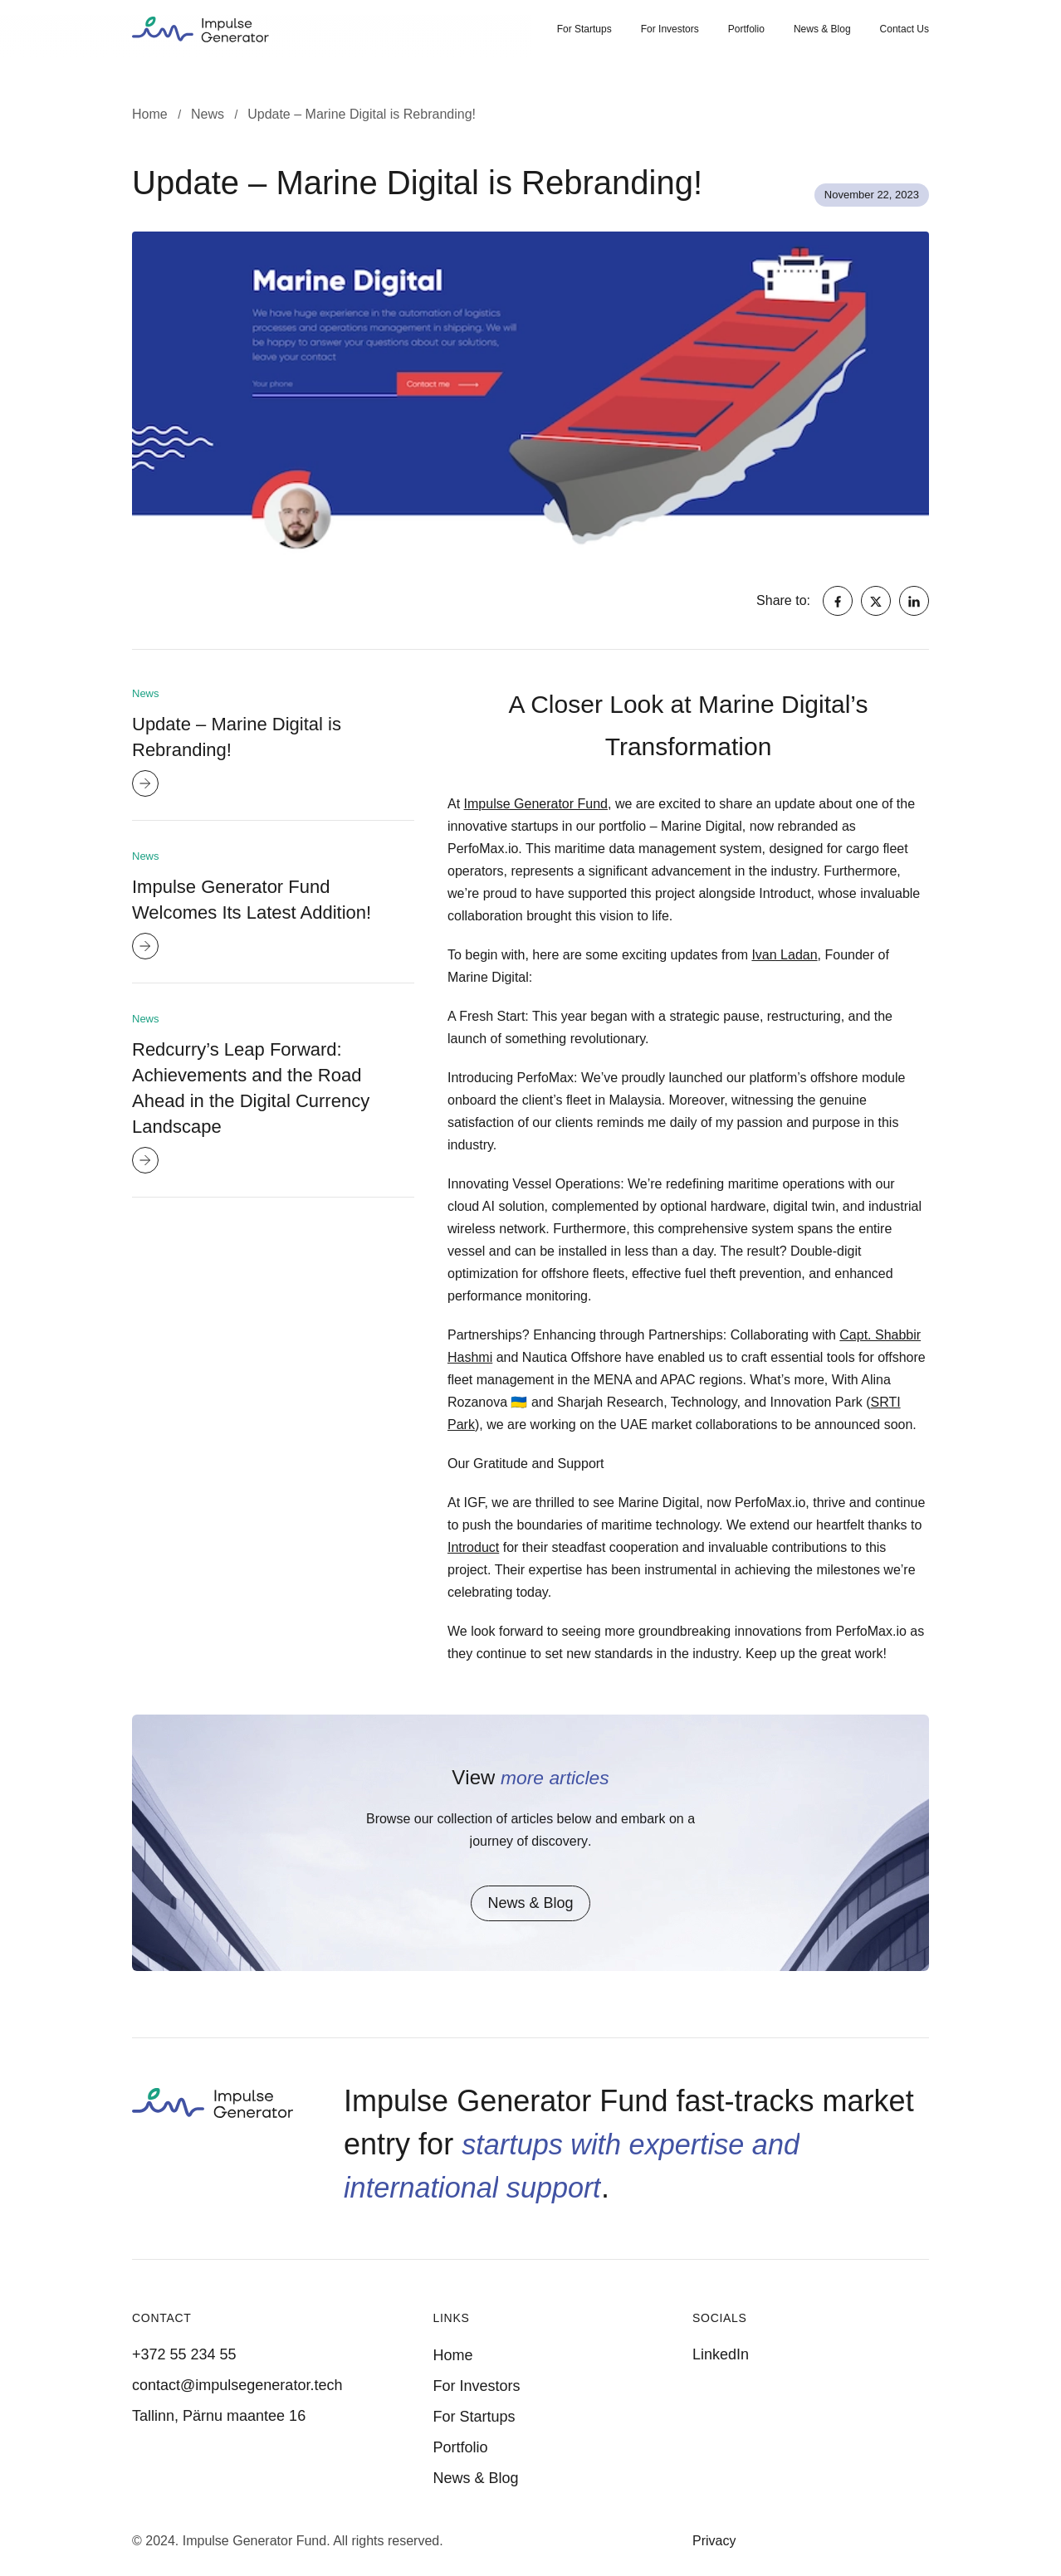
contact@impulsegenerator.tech (237, 2385)
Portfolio (746, 29)
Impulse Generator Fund (536, 804)
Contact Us (904, 29)
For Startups (584, 29)
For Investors (670, 29)
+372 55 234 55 (184, 2354)
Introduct (473, 1547)
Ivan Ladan (784, 955)
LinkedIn (720, 2354)
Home (453, 2355)
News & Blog (822, 29)
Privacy (714, 2541)
